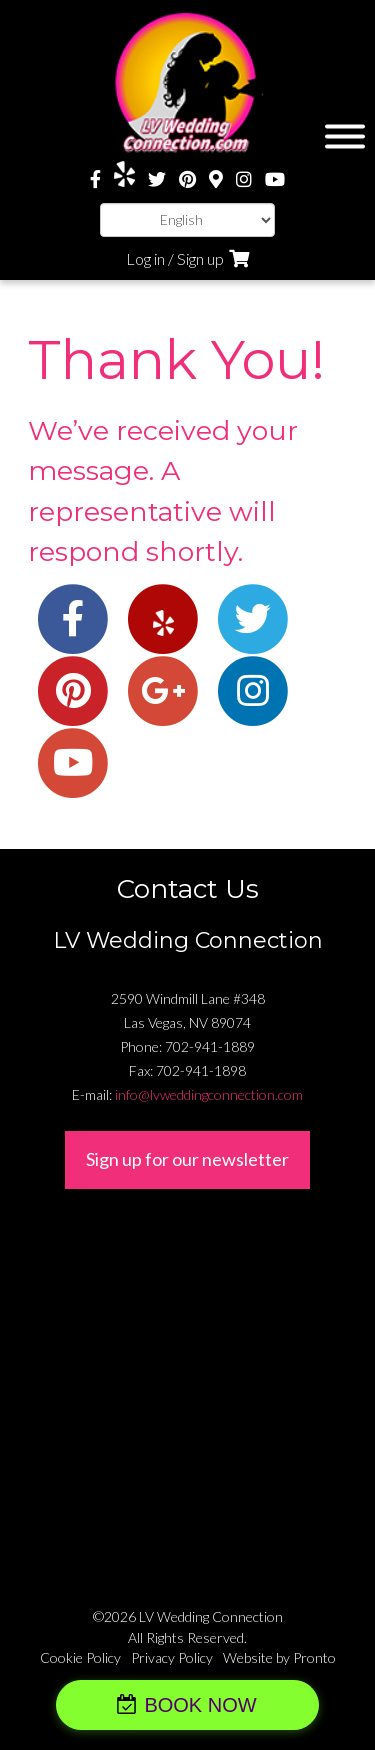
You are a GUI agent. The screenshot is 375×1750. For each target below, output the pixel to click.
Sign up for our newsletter (187, 1159)
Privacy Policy (172, 1657)
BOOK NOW (200, 1705)
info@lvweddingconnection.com (209, 1094)
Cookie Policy (80, 1657)
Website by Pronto (279, 1657)
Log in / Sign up (175, 258)
